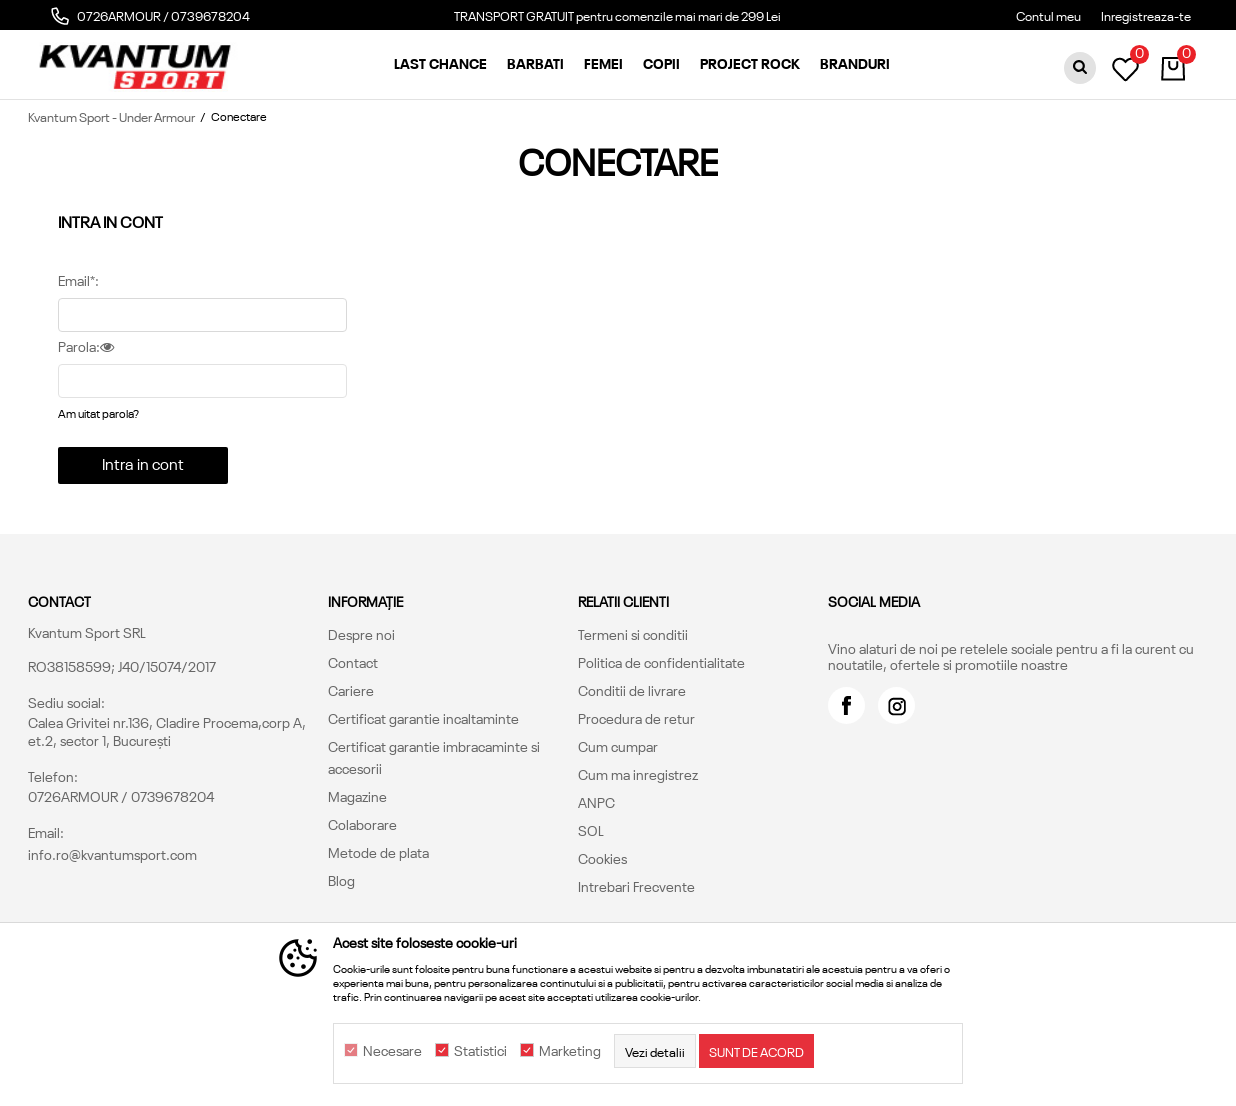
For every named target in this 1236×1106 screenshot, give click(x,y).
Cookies (602, 858)
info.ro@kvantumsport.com (112, 854)
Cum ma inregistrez (638, 774)
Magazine (357, 796)
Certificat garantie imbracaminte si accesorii (434, 757)
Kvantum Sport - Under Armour (111, 116)
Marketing (570, 1051)
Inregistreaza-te (1146, 15)
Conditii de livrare (632, 690)
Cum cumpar (618, 746)
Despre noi (361, 634)
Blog (341, 880)
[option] (618, 20)
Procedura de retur (636, 718)
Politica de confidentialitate (661, 662)
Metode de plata (378, 852)
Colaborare (362, 824)
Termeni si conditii (633, 634)
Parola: (86, 347)
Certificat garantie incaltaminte (423, 718)
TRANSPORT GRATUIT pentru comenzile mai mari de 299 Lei (617, 15)
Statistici (480, 1051)
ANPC (596, 802)
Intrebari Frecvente (636, 886)
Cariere (351, 690)
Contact (353, 662)
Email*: (78, 281)
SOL (591, 830)
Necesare (392, 1051)
